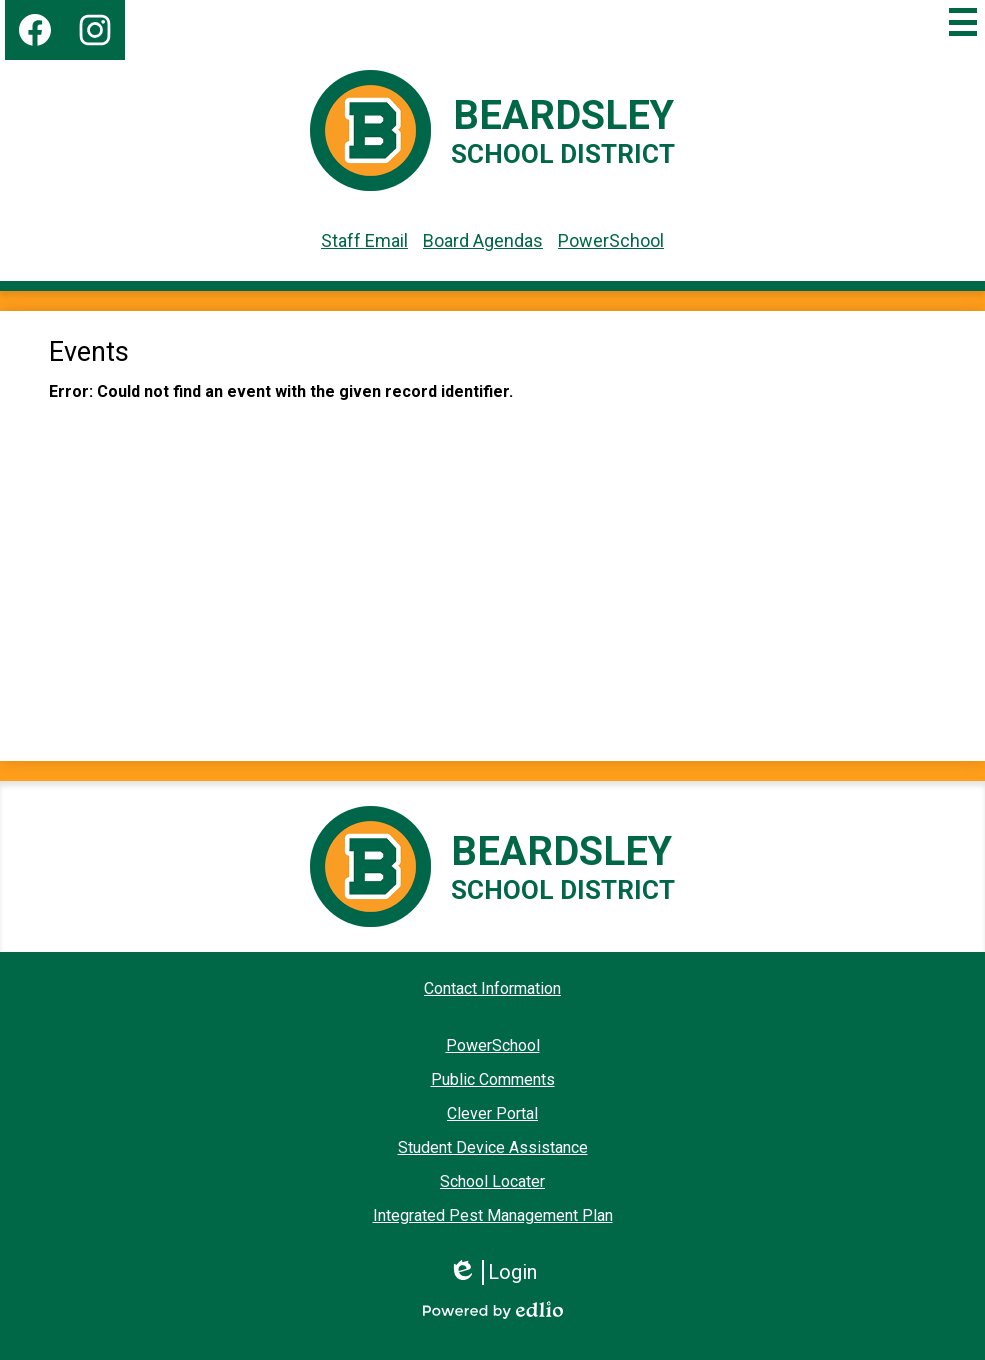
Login (492, 1272)
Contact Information (492, 988)
